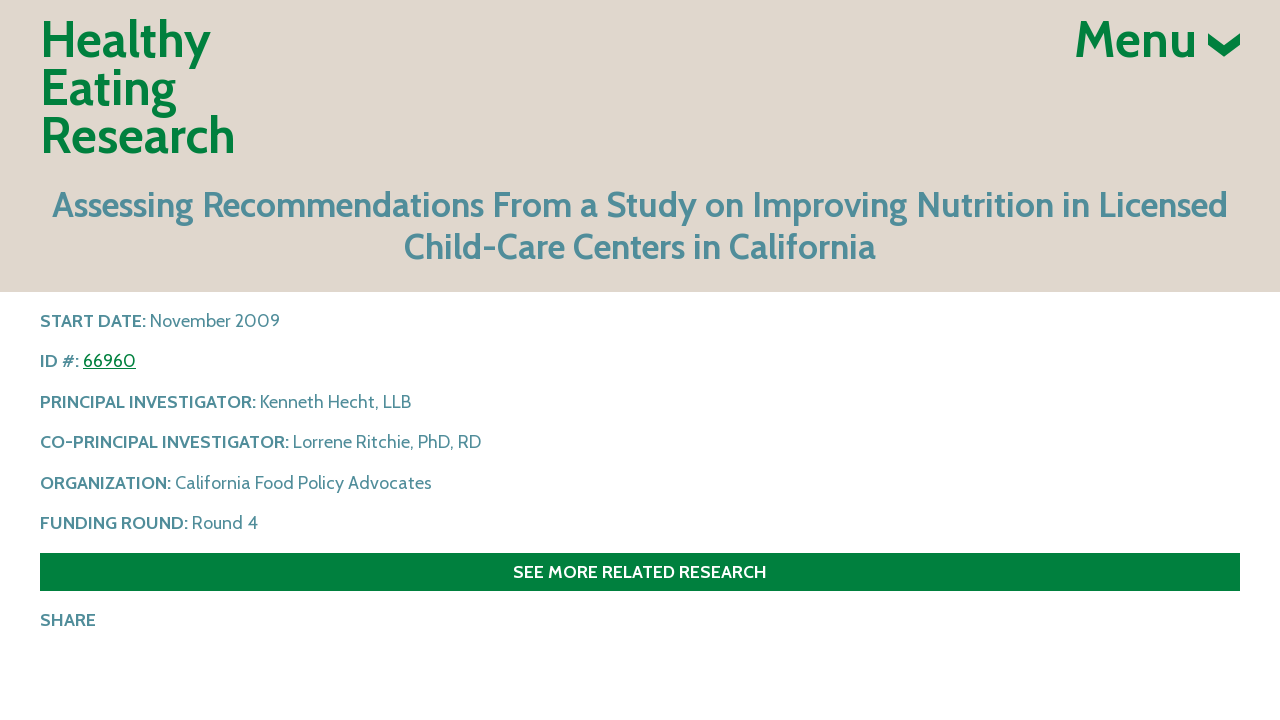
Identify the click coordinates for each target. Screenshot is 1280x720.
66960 (109, 361)
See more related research (640, 571)
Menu (1157, 40)
